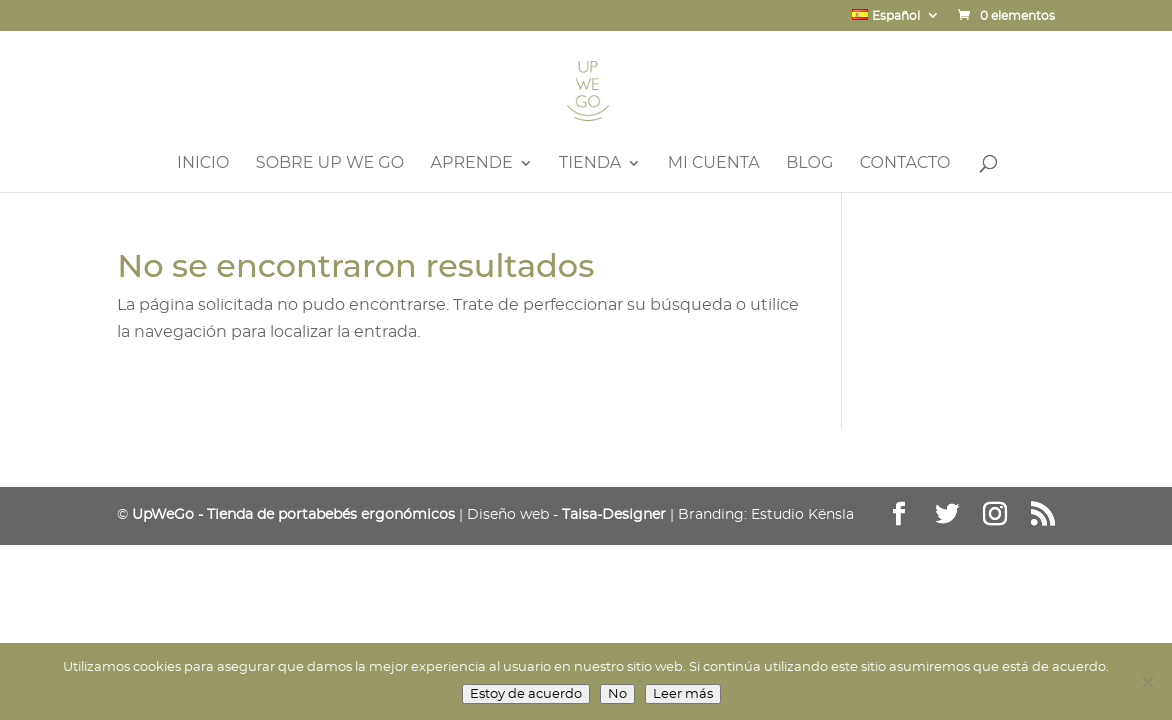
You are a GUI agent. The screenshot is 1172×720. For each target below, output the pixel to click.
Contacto (905, 164)
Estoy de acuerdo (526, 694)
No (617, 694)
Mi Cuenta (714, 164)
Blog (809, 164)
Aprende (472, 164)
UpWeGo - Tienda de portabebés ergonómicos (293, 515)
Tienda (590, 164)
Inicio (203, 164)
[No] (1147, 682)
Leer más (683, 694)
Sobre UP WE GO (330, 164)
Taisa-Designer (614, 515)
